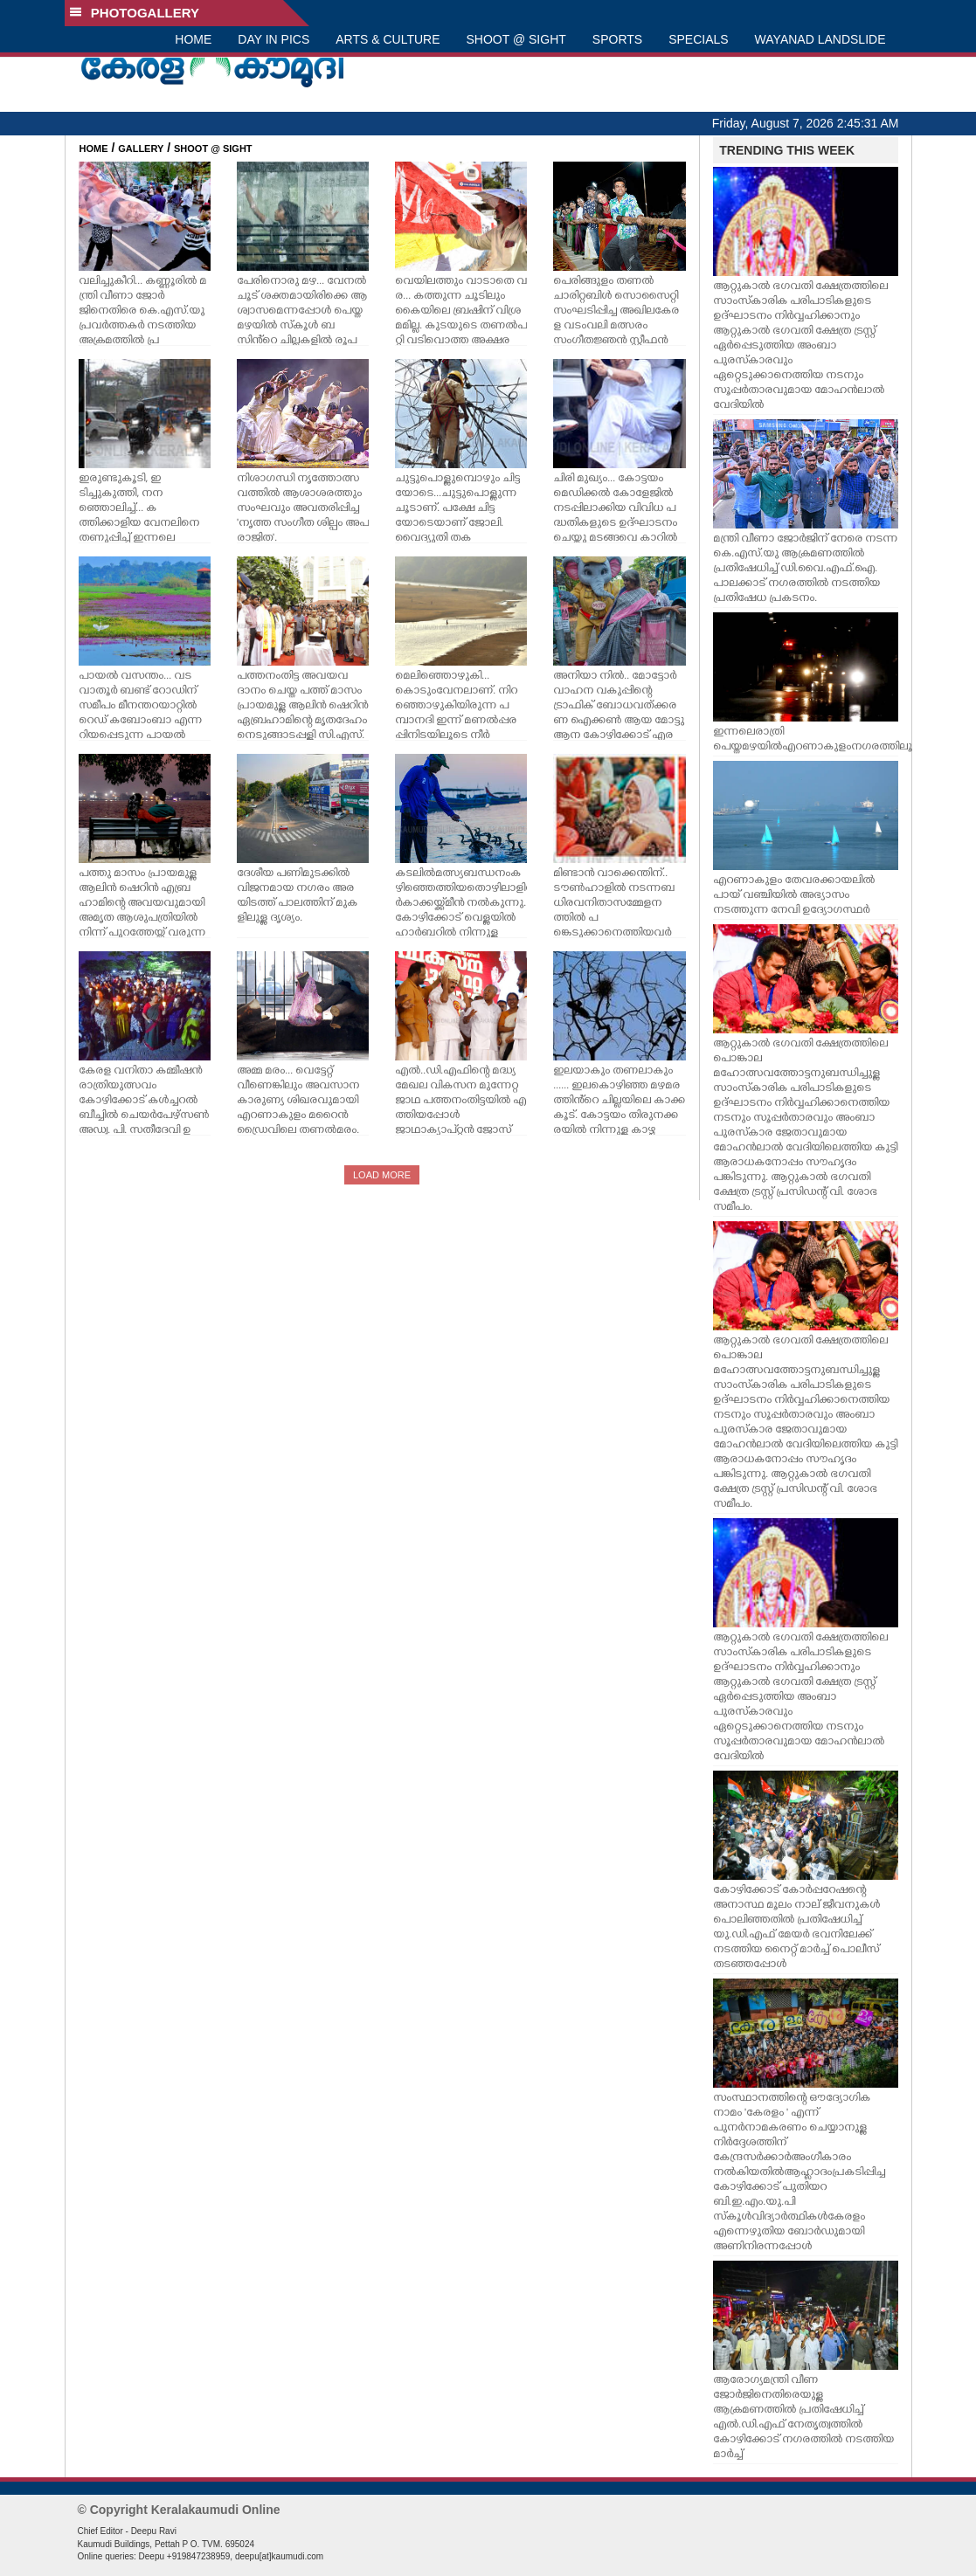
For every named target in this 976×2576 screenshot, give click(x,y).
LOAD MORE (382, 1175)
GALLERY (140, 148)
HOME (193, 39)
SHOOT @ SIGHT (516, 39)
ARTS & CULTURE (388, 39)
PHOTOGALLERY (134, 12)
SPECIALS (698, 39)
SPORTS (617, 39)
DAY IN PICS (273, 39)
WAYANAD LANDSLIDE (820, 39)
